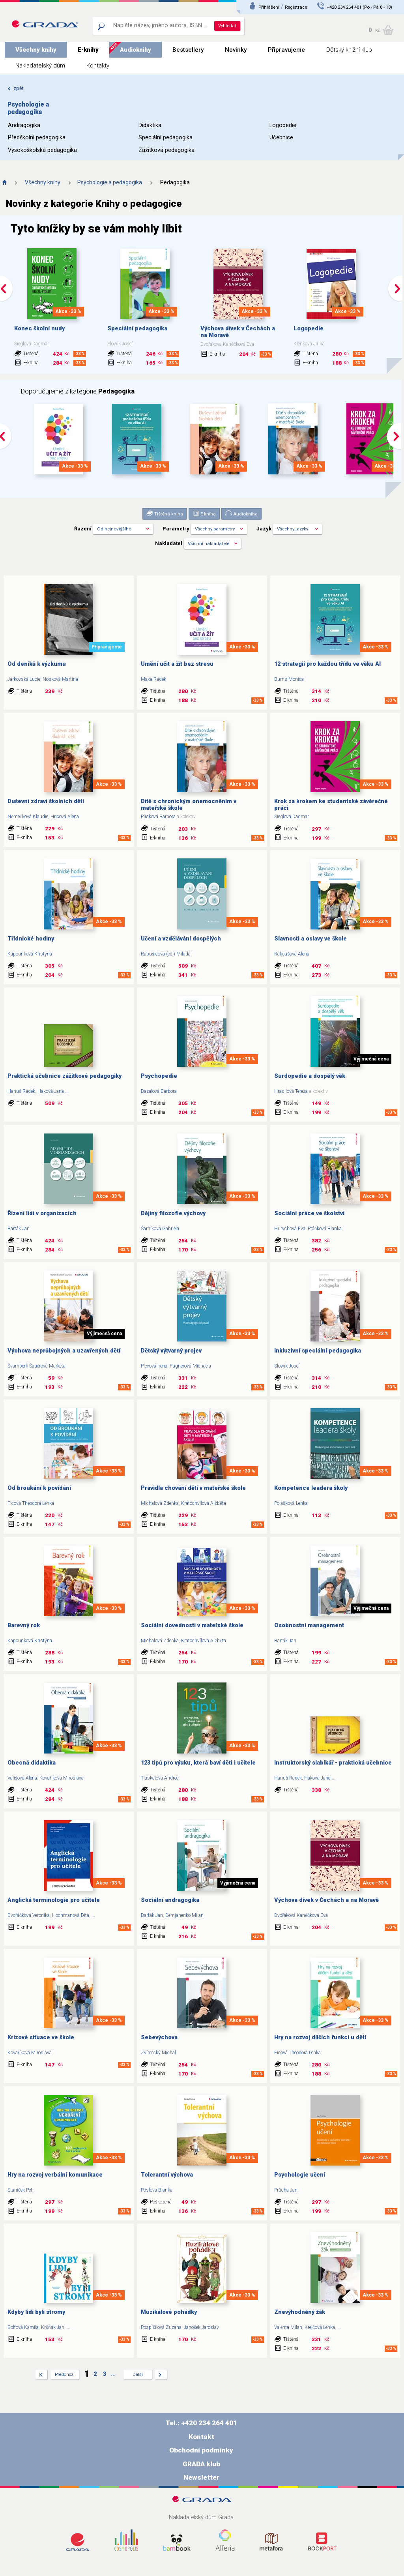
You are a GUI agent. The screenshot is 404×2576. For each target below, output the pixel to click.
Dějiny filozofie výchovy (173, 1213)
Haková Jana (50, 1091)
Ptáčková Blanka (325, 1228)
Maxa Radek (153, 679)
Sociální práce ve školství (309, 1213)
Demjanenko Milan (184, 1915)
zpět (15, 88)
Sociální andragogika (170, 1900)
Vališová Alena (22, 1778)
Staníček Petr (20, 2190)
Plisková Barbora (158, 816)
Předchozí (65, 2374)
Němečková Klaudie (27, 816)
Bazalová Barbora (159, 1091)
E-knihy (88, 49)
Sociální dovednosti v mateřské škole (192, 1625)
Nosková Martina (60, 679)
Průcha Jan (285, 2190)
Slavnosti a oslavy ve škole (310, 938)
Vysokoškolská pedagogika (42, 150)
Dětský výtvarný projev (171, 1350)
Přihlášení (268, 7)
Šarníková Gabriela (160, 1228)
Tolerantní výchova (167, 2174)
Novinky (236, 49)
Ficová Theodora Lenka (30, 1503)
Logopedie (282, 125)
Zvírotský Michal (158, 2052)
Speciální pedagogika (165, 137)
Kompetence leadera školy (311, 1488)
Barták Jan (18, 1228)
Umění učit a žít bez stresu (177, 664)
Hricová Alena (64, 816)
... (67, 1091)
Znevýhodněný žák (299, 2312)
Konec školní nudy (39, 328)
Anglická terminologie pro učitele (53, 1900)
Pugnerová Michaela (190, 1366)
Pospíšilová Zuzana (161, 2327)
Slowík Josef (287, 1366)
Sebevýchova (159, 2037)
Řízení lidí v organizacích (42, 1213)
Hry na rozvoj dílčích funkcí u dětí (320, 2037)
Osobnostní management (309, 1625)
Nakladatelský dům (40, 65)
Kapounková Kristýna (29, 954)
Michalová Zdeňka (160, 1503)
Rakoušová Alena (291, 954)
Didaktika (149, 125)
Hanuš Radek (21, 1091)
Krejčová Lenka (320, 2327)
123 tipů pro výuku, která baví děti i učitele (198, 1762)
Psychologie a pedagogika (109, 182)
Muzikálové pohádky (169, 2312)
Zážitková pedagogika (166, 150)
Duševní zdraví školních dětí (45, 801)
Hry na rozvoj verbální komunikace (55, 2174)
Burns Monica (289, 679)
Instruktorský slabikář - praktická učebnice (333, 1762)
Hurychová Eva (289, 1228)
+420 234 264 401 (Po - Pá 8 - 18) (359, 7)
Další (138, 2374)
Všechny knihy (35, 49)
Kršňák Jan (52, 2327)
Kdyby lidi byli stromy (36, 2312)
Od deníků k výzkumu (36, 664)
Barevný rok (23, 1625)
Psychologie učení (299, 2174)
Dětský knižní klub (349, 49)
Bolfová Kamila (23, 2327)
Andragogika (24, 125)
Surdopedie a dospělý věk (309, 1076)
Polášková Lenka (291, 1503)
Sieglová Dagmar (291, 816)
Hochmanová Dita (70, 1915)
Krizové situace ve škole (40, 2037)
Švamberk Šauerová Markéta (36, 1366)
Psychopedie (159, 1076)
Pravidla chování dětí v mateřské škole (193, 1488)
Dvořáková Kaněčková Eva (301, 1915)
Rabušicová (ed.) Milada (166, 954)
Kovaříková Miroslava (61, 1778)
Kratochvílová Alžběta (203, 1503)
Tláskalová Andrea (160, 1778)
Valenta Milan (288, 2327)
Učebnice (281, 137)
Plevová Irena (154, 1366)
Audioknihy (135, 49)
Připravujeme (286, 49)
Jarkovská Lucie (23, 679)
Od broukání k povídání (39, 1488)
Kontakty (97, 65)
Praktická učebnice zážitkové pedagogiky (64, 1076)
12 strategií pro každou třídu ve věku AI (327, 664)
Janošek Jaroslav (201, 2327)
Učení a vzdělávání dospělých (181, 938)
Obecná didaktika (31, 1762)
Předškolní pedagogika (36, 137)
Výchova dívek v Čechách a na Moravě (326, 1900)
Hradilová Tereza (291, 1091)
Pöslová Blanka (156, 2190)
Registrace (296, 7)
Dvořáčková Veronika (28, 1915)
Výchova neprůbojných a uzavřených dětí (63, 1350)
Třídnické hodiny (30, 938)
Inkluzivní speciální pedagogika (317, 1350)
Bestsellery (188, 49)
